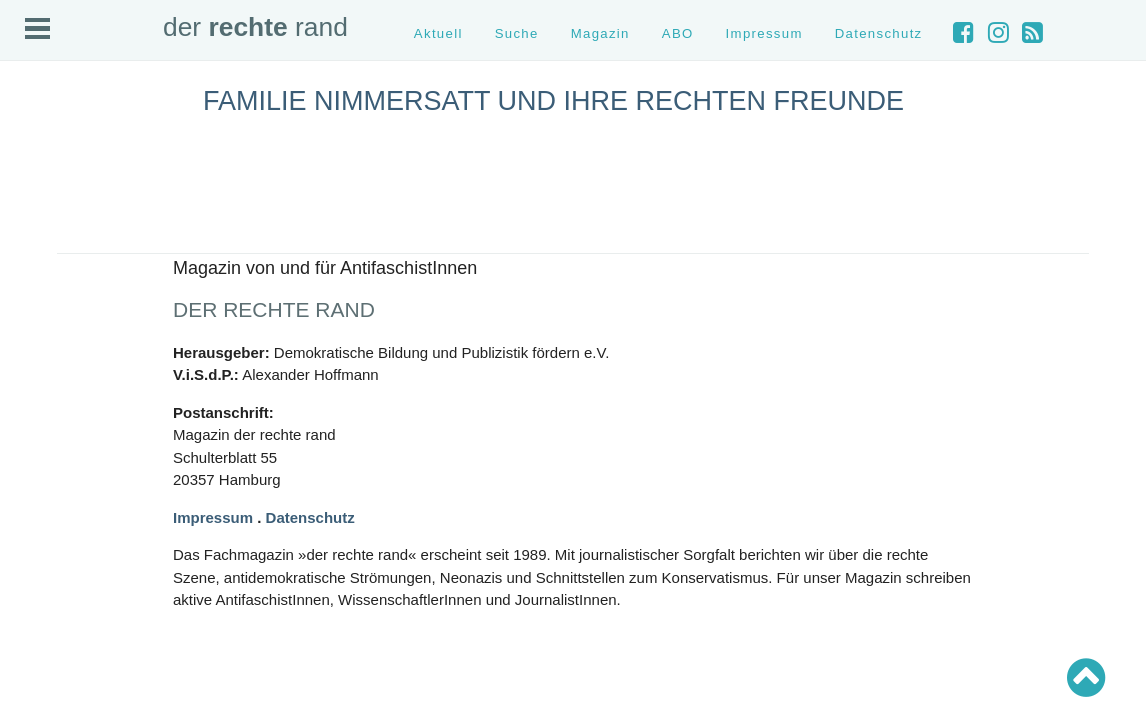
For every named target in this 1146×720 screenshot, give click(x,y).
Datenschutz (879, 33)
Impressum (764, 33)
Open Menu (37, 28)
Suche (517, 33)
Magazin (600, 33)
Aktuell (438, 33)
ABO (678, 33)
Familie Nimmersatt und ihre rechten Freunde (553, 101)
